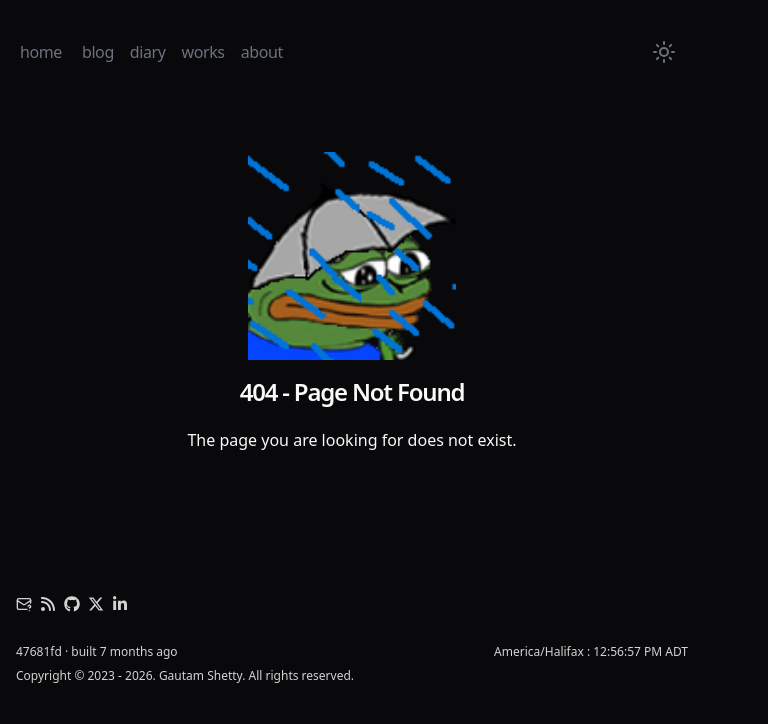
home (41, 52)
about (262, 52)
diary (148, 52)
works (203, 52)
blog (98, 52)
